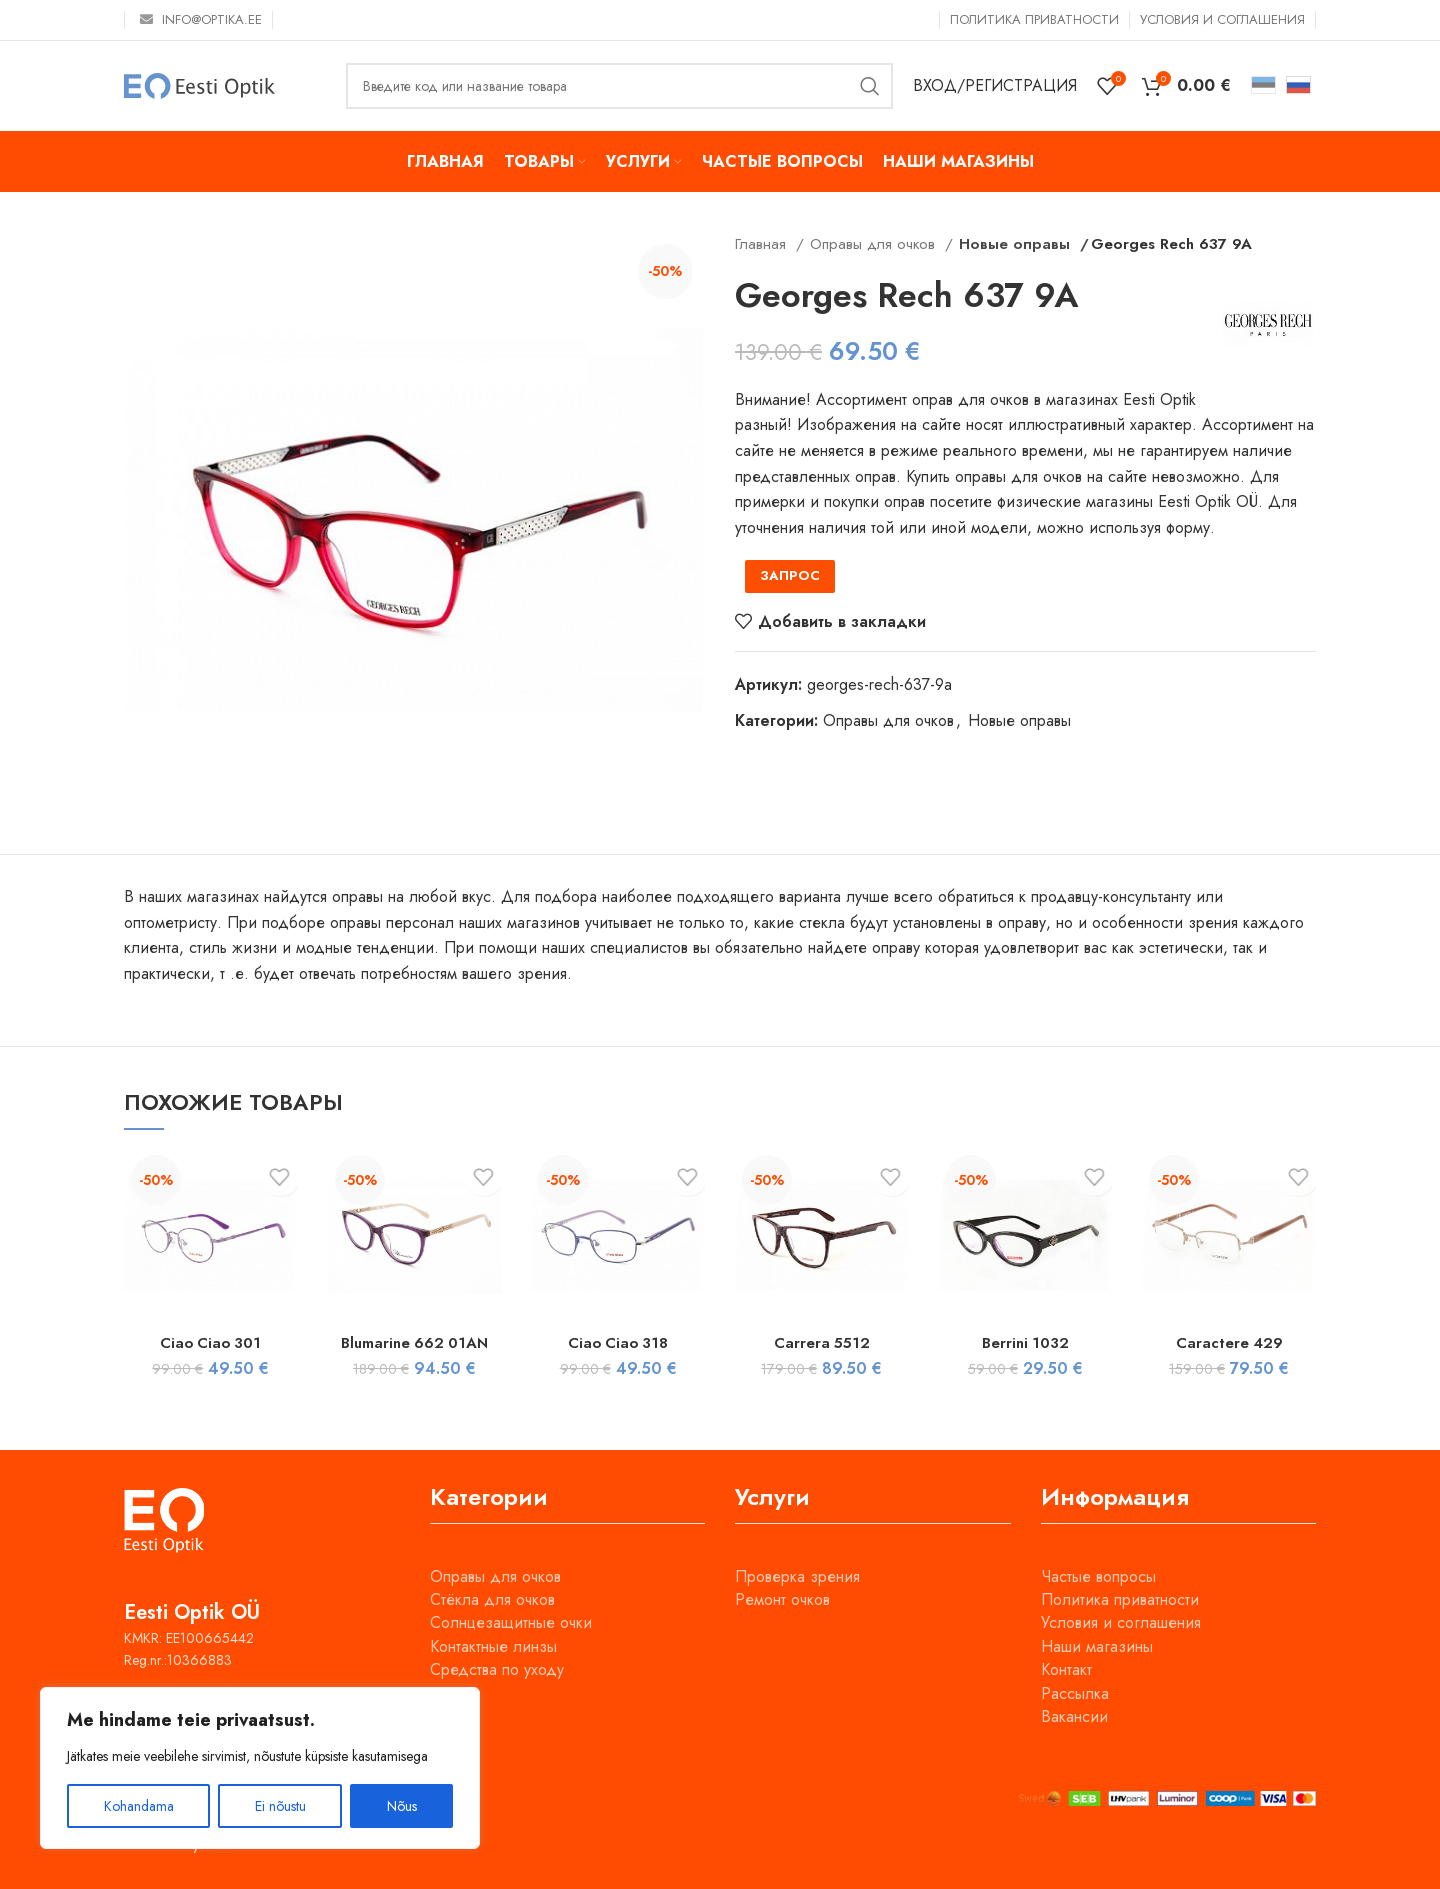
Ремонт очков (782, 1599)
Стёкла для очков (492, 1599)
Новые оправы (1010, 244)
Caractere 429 (1229, 1342)
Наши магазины (1097, 1646)
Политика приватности (1120, 1599)
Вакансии (1074, 1716)
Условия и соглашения (1121, 1622)
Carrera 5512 (821, 1342)
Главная (763, 244)
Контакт (1066, 1669)
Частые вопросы (1098, 1576)
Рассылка (1075, 1693)
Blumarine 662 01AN (414, 1342)
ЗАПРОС (790, 575)
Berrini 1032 (1025, 1342)
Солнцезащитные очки (511, 1622)
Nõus (402, 1806)
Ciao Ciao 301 (210, 1342)
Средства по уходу (497, 1669)
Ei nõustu (280, 1806)
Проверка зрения (797, 1576)
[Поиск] (619, 86)
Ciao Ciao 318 (618, 1342)
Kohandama (139, 1806)
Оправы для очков (875, 244)
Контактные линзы (493, 1646)
